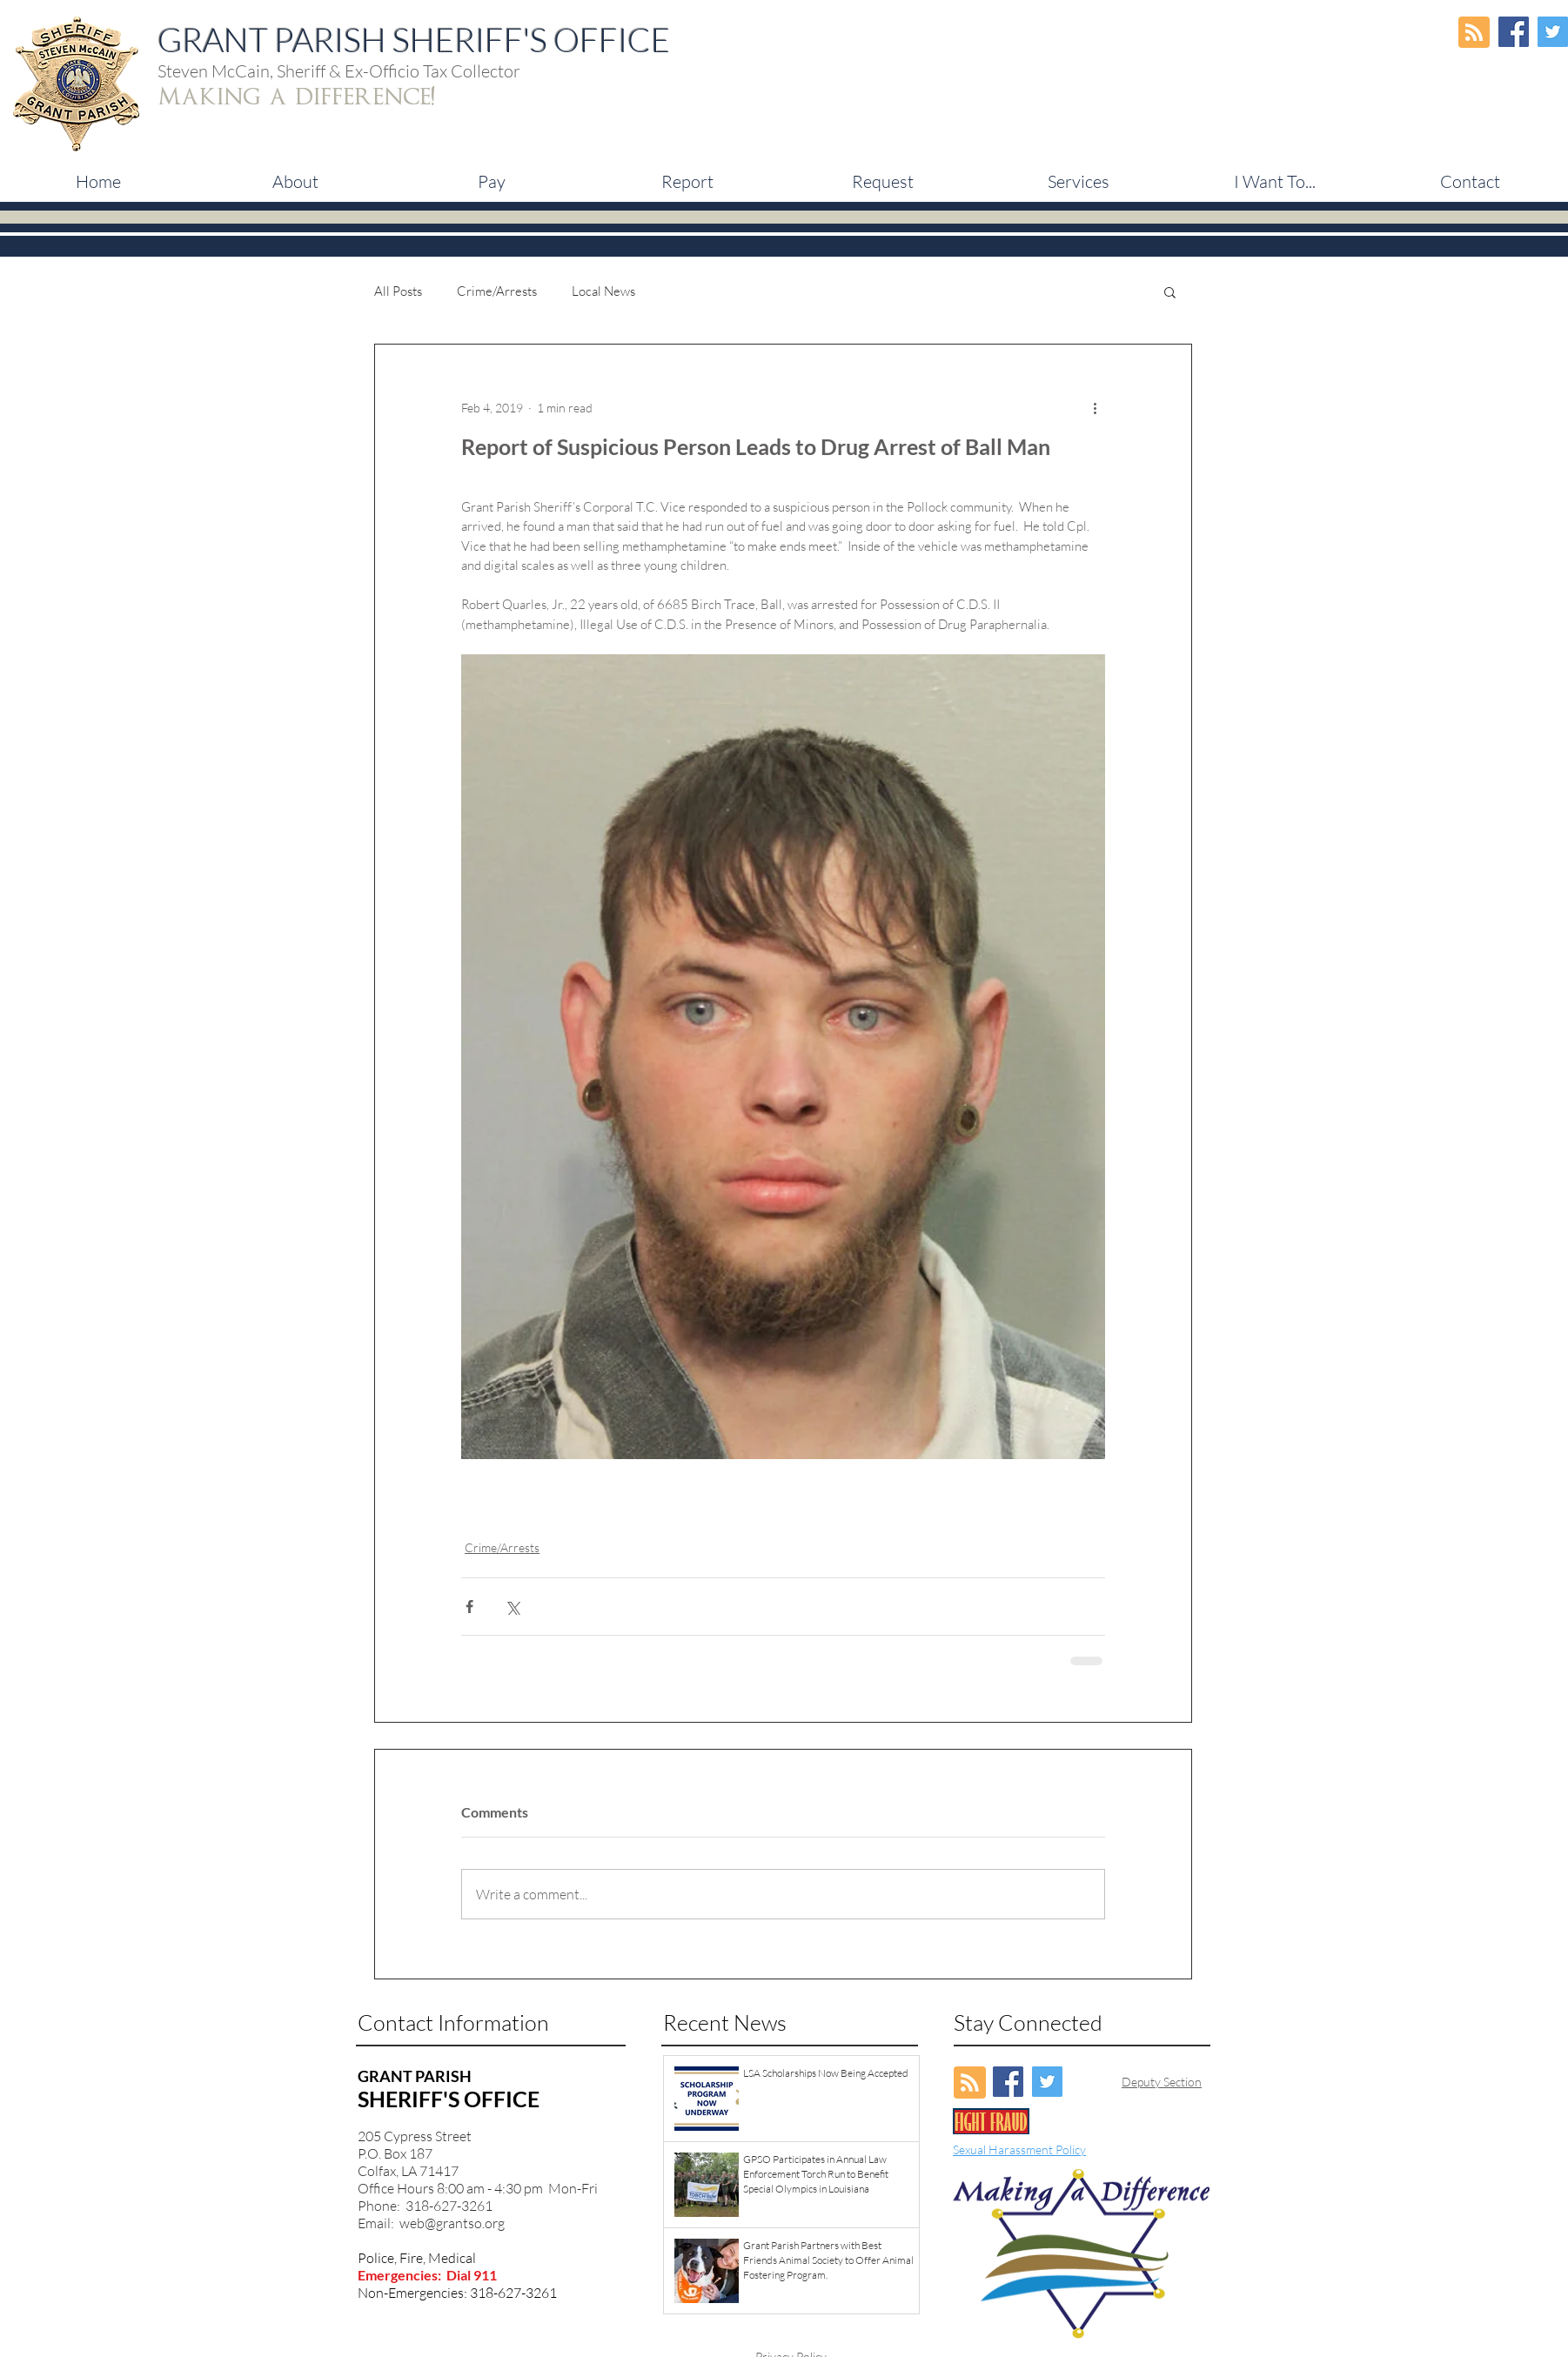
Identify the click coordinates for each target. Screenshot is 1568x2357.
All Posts (398, 291)
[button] (491, 182)
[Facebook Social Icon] (1513, 32)
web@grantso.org (452, 2223)
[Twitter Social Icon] (1553, 32)
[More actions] (1094, 407)
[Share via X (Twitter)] (512, 1606)
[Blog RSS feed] (1474, 33)
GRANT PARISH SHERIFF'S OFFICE (413, 39)
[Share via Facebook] (469, 1606)
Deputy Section (1162, 2081)
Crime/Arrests (497, 291)
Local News (603, 291)
